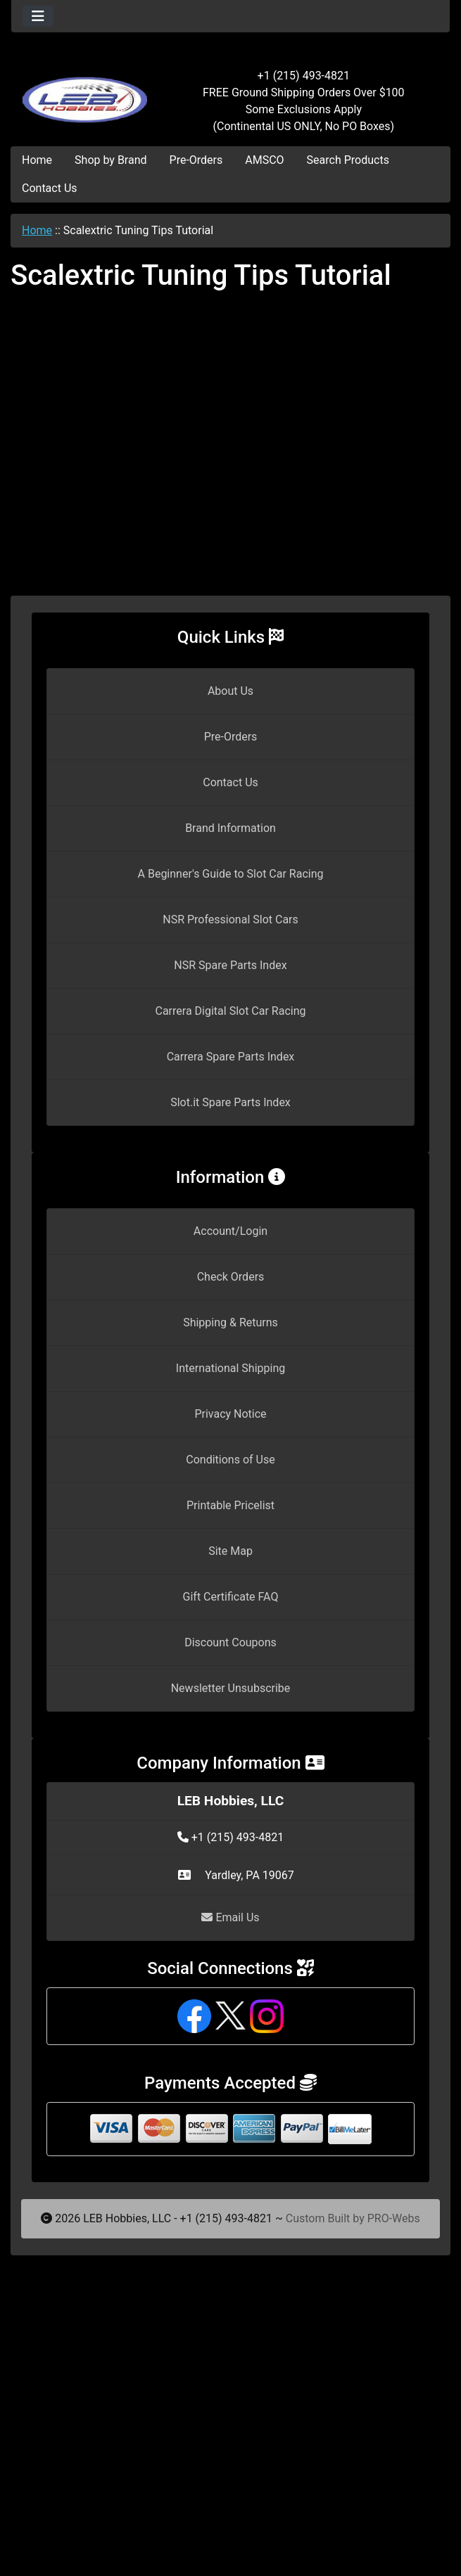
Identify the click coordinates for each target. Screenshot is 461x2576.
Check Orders (231, 1276)
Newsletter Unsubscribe (231, 1688)
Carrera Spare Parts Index (231, 1056)
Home (37, 160)
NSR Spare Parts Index (230, 965)
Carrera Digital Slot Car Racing (230, 1011)
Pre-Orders (196, 160)
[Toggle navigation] (38, 16)
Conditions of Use (230, 1459)
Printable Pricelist (230, 1505)
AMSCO (264, 160)
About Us (230, 691)
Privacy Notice (230, 1414)
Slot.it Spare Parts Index (230, 1102)
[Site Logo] (84, 93)
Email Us (230, 1917)
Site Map (230, 1551)
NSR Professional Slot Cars (230, 919)
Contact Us (49, 188)
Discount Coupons (230, 1642)
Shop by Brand (110, 160)
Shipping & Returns (230, 1322)
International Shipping (230, 1368)
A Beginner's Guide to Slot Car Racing (231, 873)
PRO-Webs (393, 2218)
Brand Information (230, 828)
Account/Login (230, 1231)
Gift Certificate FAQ (231, 1596)
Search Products (348, 160)
